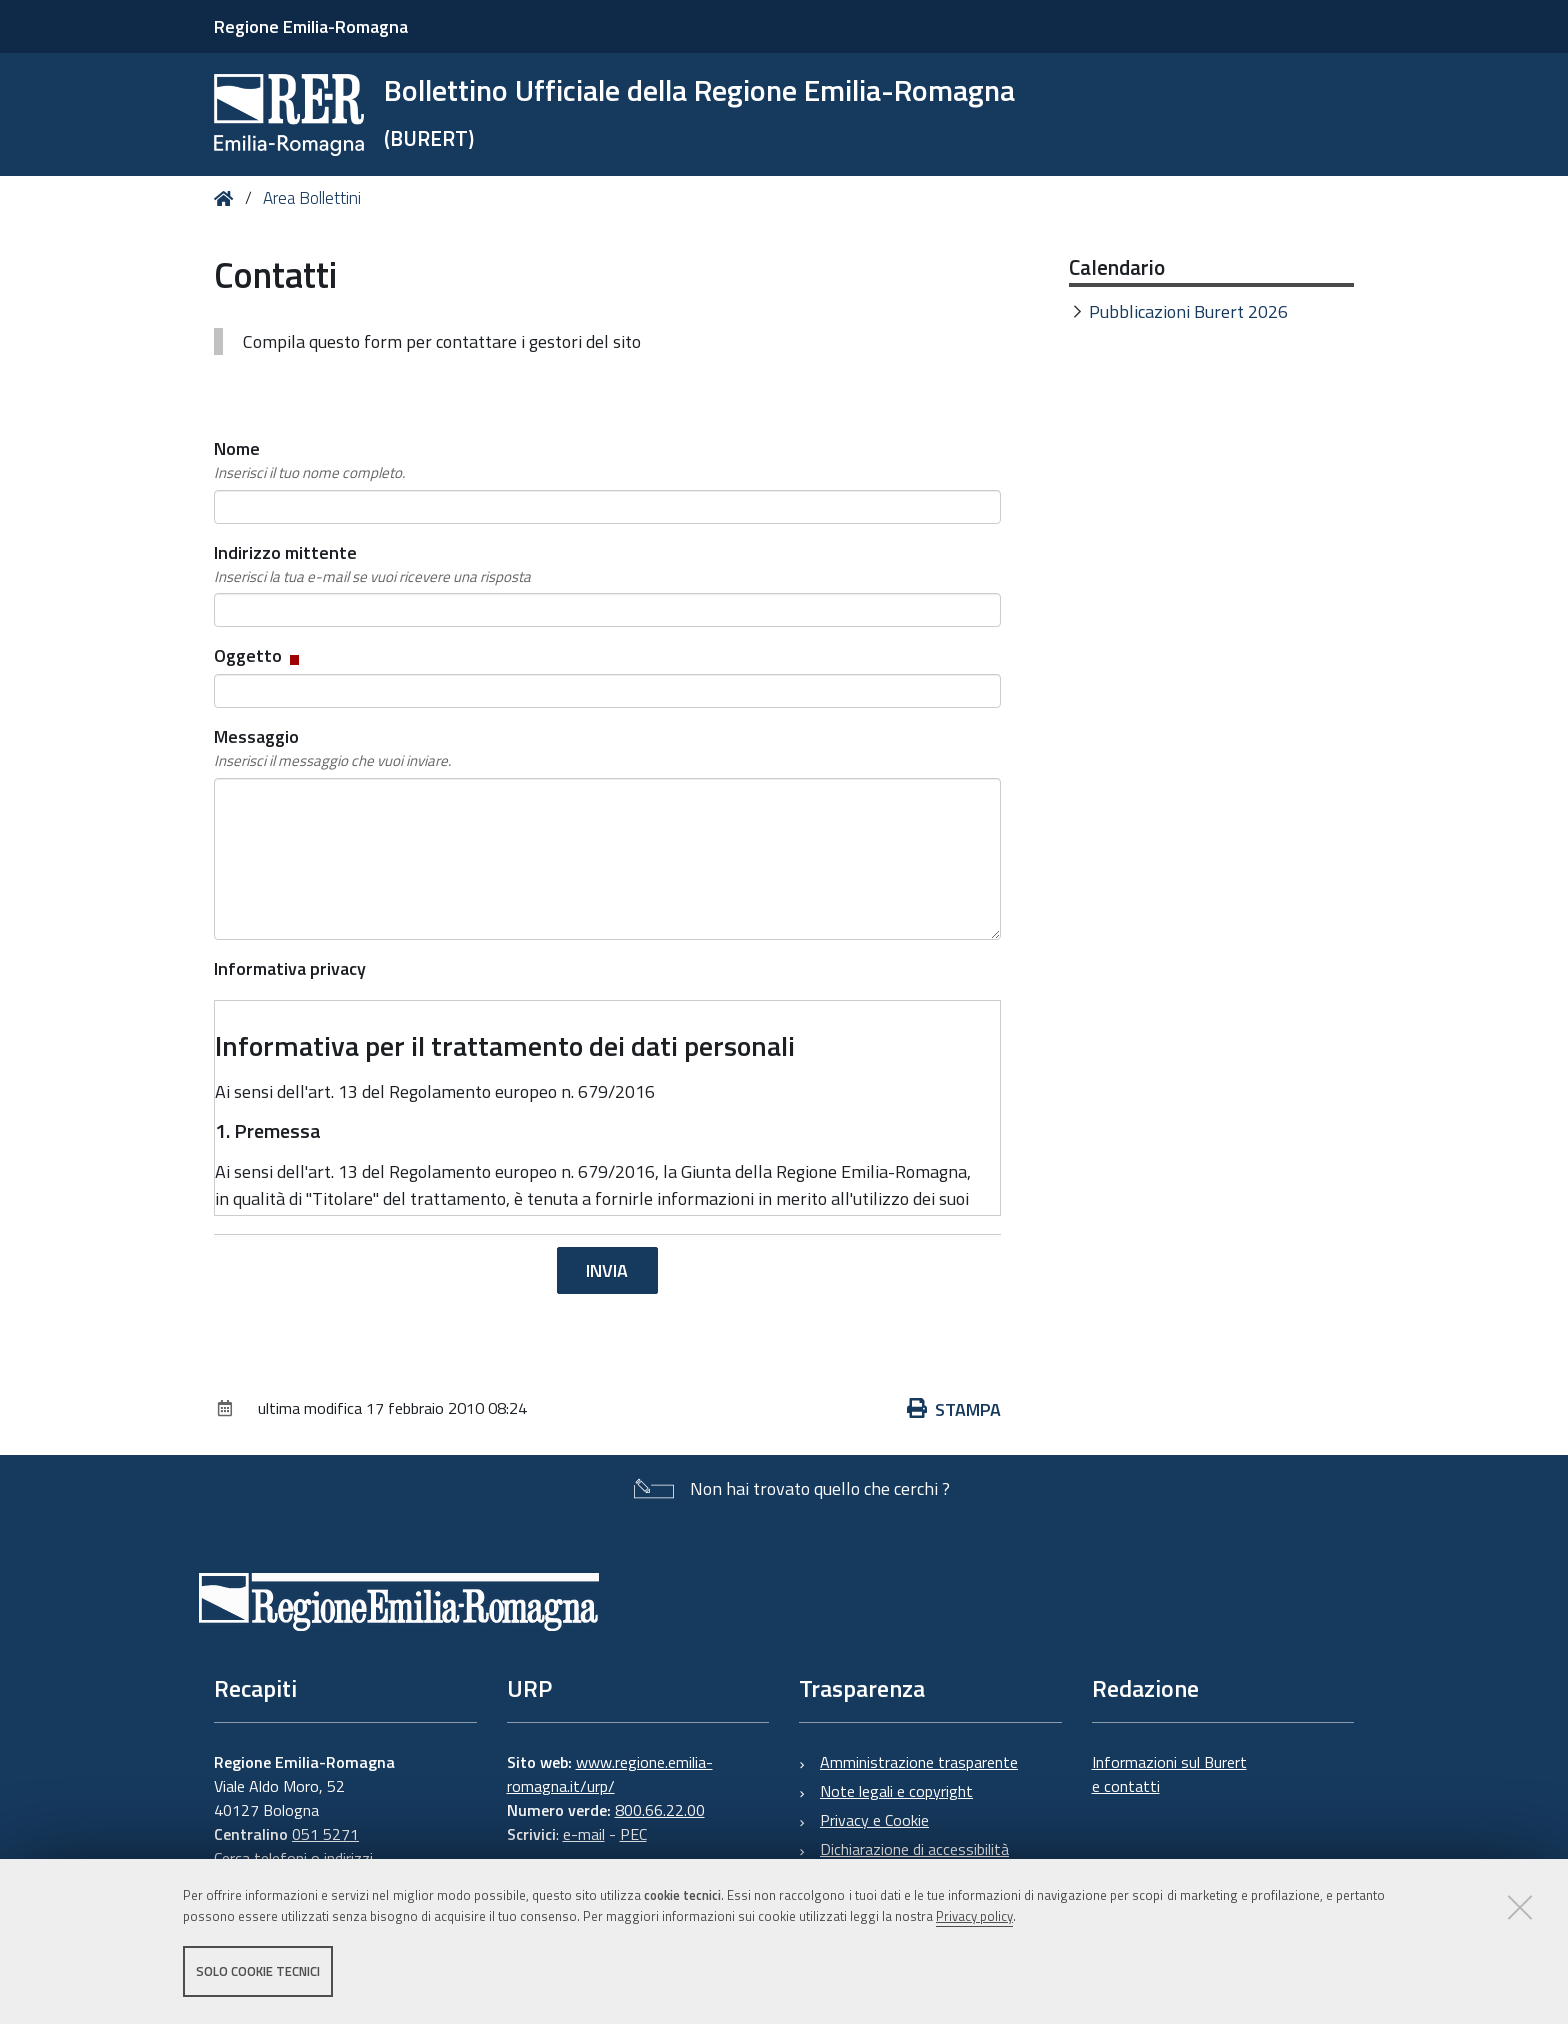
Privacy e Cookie (874, 1820)
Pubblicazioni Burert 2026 (1188, 311)
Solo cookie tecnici (258, 1972)
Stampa (954, 1409)
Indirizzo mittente (372, 564)
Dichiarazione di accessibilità (914, 1849)
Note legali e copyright (896, 1791)
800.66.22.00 (660, 1810)
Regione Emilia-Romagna (311, 26)
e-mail (584, 1834)
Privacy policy (974, 1917)
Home (227, 198)
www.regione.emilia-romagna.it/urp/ (610, 1774)
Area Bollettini (312, 198)
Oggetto (258, 655)
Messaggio (332, 748)
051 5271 (325, 1834)
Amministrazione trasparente (919, 1762)
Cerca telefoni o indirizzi (293, 1858)
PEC (633, 1834)
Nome (309, 460)
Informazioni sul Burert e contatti (1169, 1774)
